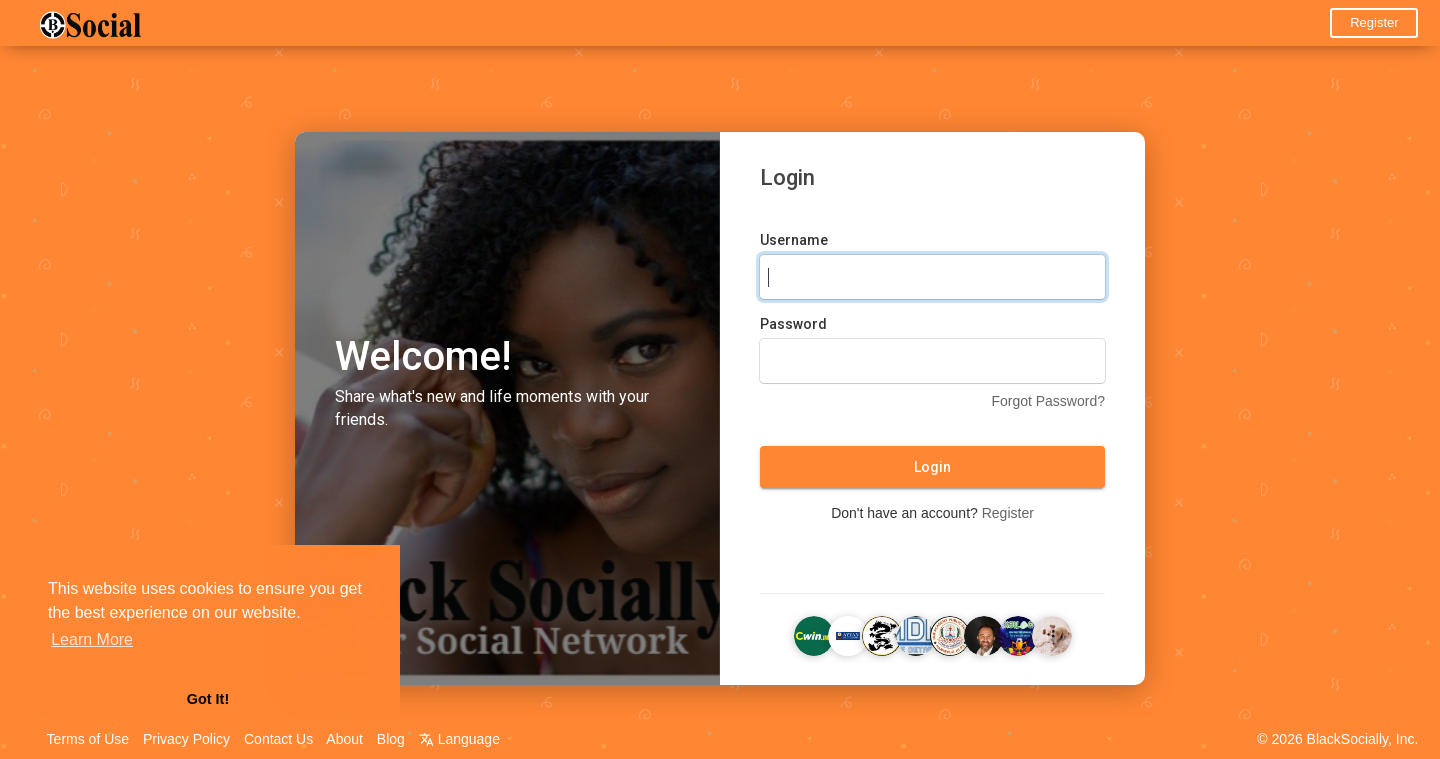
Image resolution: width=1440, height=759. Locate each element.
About (344, 739)
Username (794, 241)
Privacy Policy (186, 739)
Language (459, 739)
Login (932, 468)
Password (793, 325)
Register (1374, 22)
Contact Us (278, 739)
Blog (391, 739)
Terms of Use (88, 739)
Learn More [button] (92, 639)
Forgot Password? (1048, 402)
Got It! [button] (208, 699)
